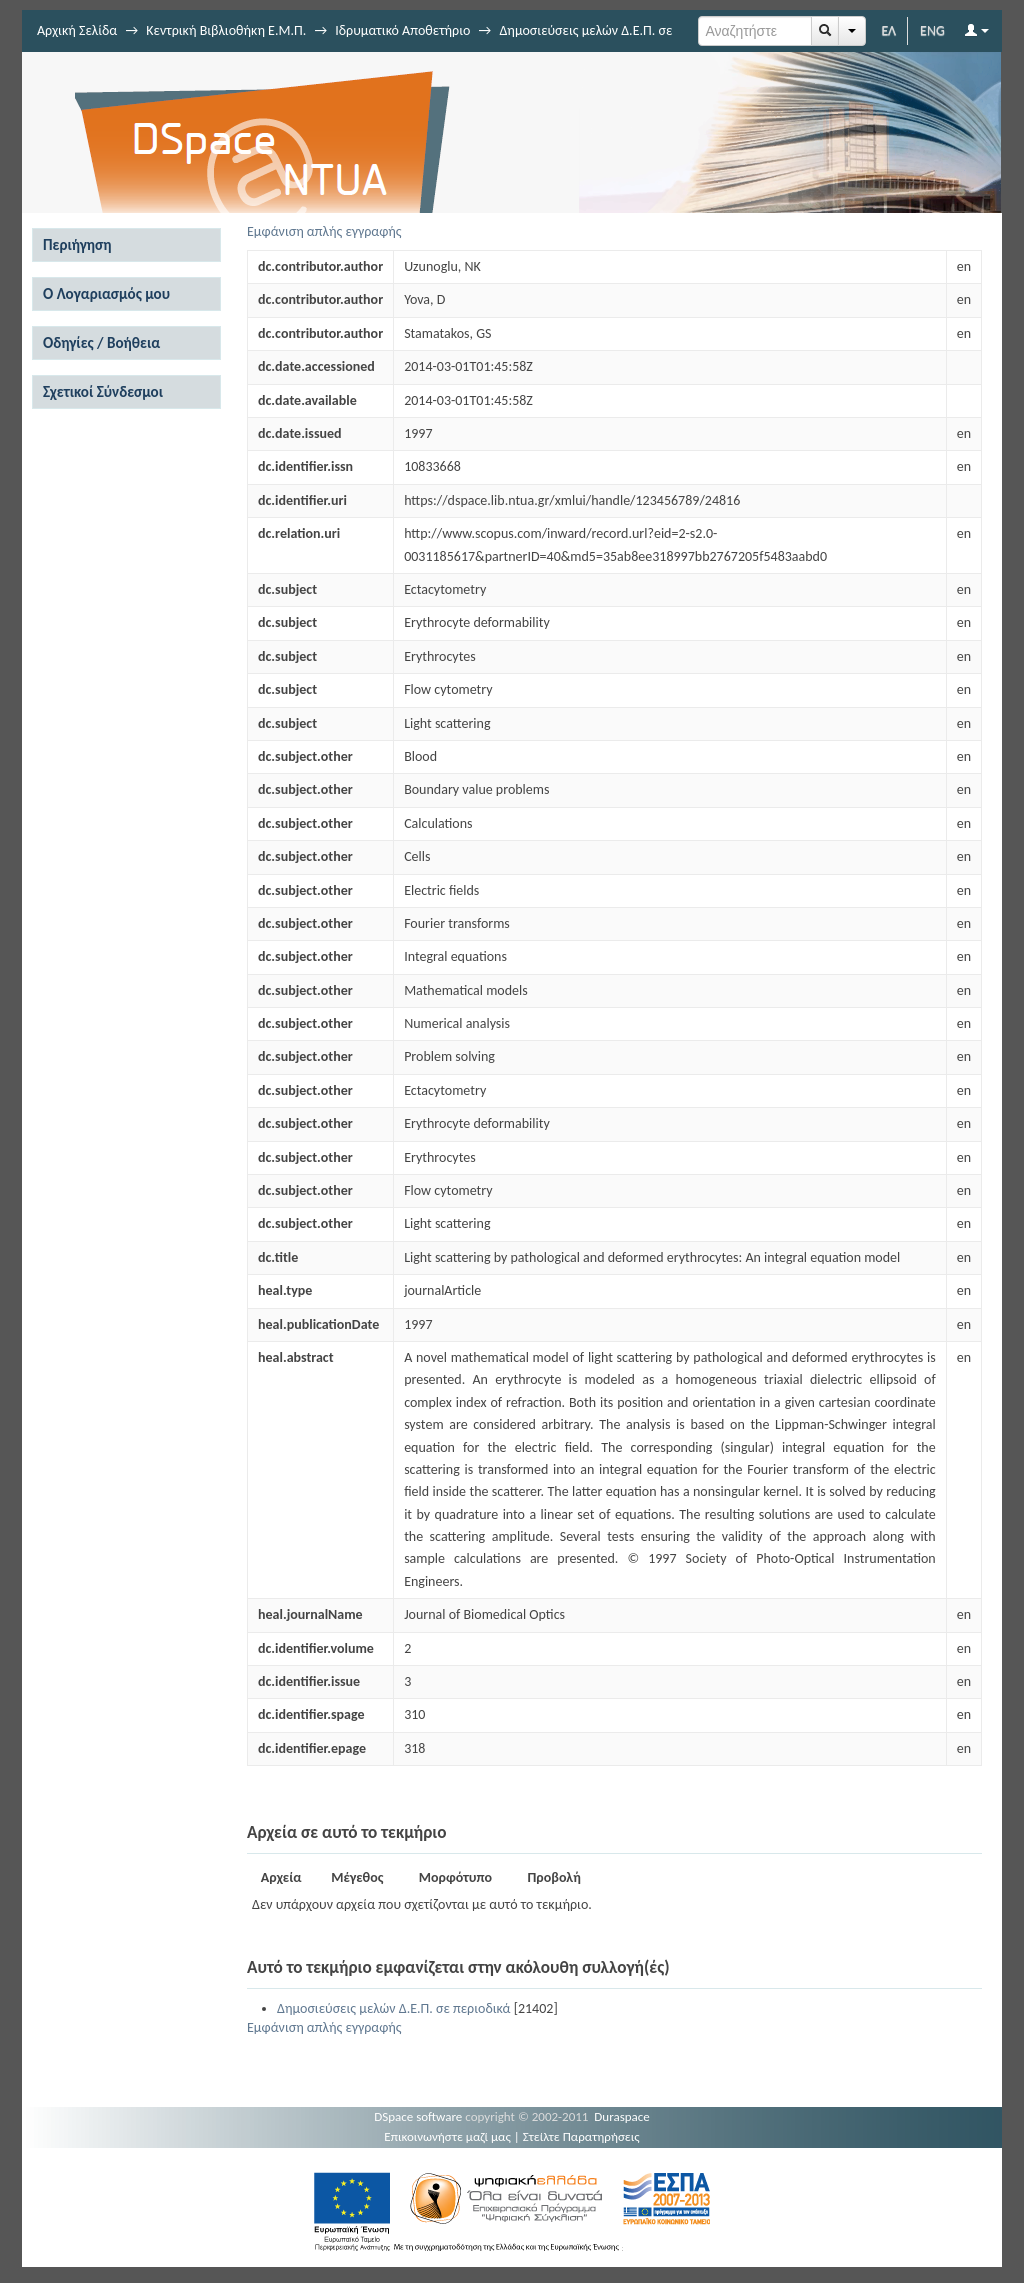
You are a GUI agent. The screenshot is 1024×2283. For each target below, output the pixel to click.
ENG (932, 30)
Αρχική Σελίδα (77, 30)
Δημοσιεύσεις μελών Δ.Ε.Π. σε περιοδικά (393, 2008)
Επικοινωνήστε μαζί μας (447, 2136)
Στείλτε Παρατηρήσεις (581, 2136)
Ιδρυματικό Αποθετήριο (402, 30)
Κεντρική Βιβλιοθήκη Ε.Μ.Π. (226, 30)
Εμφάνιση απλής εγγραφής (324, 231)
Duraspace (622, 2116)
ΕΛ (888, 30)
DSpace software (418, 2116)
